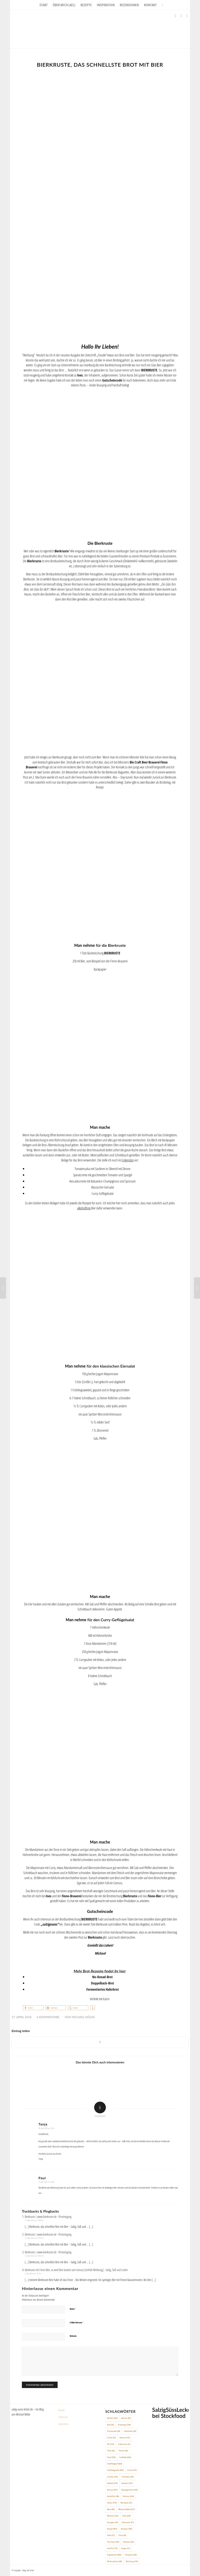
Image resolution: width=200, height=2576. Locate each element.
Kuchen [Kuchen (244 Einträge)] (128, 2496)
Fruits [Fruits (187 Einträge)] (132, 2470)
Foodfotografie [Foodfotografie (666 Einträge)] (115, 2470)
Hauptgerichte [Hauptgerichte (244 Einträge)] (129, 2489)
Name (73, 2308)
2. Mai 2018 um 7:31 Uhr (33, 2273)
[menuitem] (43, 5)
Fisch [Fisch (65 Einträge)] (111, 2450)
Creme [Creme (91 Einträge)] (111, 2437)
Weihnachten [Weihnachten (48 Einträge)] (114, 2561)
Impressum (63, 2417)
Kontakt (61, 2410)
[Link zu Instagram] (181, 16)
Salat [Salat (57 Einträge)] (111, 2535)
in (108, 1998)
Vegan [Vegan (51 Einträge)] (125, 2548)
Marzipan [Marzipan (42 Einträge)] (126, 2502)
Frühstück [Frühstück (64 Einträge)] (128, 2476)
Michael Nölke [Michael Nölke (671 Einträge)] (126, 2509)
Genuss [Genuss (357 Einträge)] (112, 2489)
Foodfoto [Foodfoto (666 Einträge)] (125, 2457)
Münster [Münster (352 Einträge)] (113, 2515)
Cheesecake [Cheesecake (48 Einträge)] (113, 2431)
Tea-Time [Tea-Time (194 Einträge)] (113, 2541)
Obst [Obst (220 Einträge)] (126, 2515)
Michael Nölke (83, 2017)
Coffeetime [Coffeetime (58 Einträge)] (130, 2431)
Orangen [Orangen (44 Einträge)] (112, 2522)
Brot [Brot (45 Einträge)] (110, 2424)
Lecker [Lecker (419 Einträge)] (112, 2502)
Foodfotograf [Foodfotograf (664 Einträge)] (114, 2463)
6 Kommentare (48, 2017)
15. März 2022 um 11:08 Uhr (34, 2220)
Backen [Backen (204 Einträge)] (112, 2418)
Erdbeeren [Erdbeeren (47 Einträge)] (124, 2444)
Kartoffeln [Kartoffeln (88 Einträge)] (113, 2496)
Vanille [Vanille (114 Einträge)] (112, 2548)
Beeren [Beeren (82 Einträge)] (126, 2418)
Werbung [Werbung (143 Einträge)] (132, 2561)
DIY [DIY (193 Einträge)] (110, 2444)
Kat (104, 1998)
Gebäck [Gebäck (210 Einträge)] (112, 2483)
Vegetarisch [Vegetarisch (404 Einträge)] (114, 2554)
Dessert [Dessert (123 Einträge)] (125, 2437)
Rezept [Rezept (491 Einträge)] (112, 2528)
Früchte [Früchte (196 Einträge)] (112, 2476)
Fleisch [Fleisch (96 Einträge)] (123, 2450)
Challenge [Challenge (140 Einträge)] (124, 2424)
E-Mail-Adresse (77, 2322)
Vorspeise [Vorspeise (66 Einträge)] (131, 2554)
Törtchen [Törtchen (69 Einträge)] (128, 2541)
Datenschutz (63, 2424)
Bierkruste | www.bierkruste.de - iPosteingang (48, 2217)
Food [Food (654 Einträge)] (111, 2457)
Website (73, 2335)
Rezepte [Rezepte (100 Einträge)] (126, 2528)
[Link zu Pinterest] (187, 16)
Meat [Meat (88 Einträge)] (111, 2509)
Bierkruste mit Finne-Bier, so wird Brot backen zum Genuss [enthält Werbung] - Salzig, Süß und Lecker (76, 2270)
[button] (33, 2007)
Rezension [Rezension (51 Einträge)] (128, 2522)
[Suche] (161, 5)
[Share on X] (100, 2042)
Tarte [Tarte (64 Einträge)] (122, 2535)
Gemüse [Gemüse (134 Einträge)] (126, 2483)
